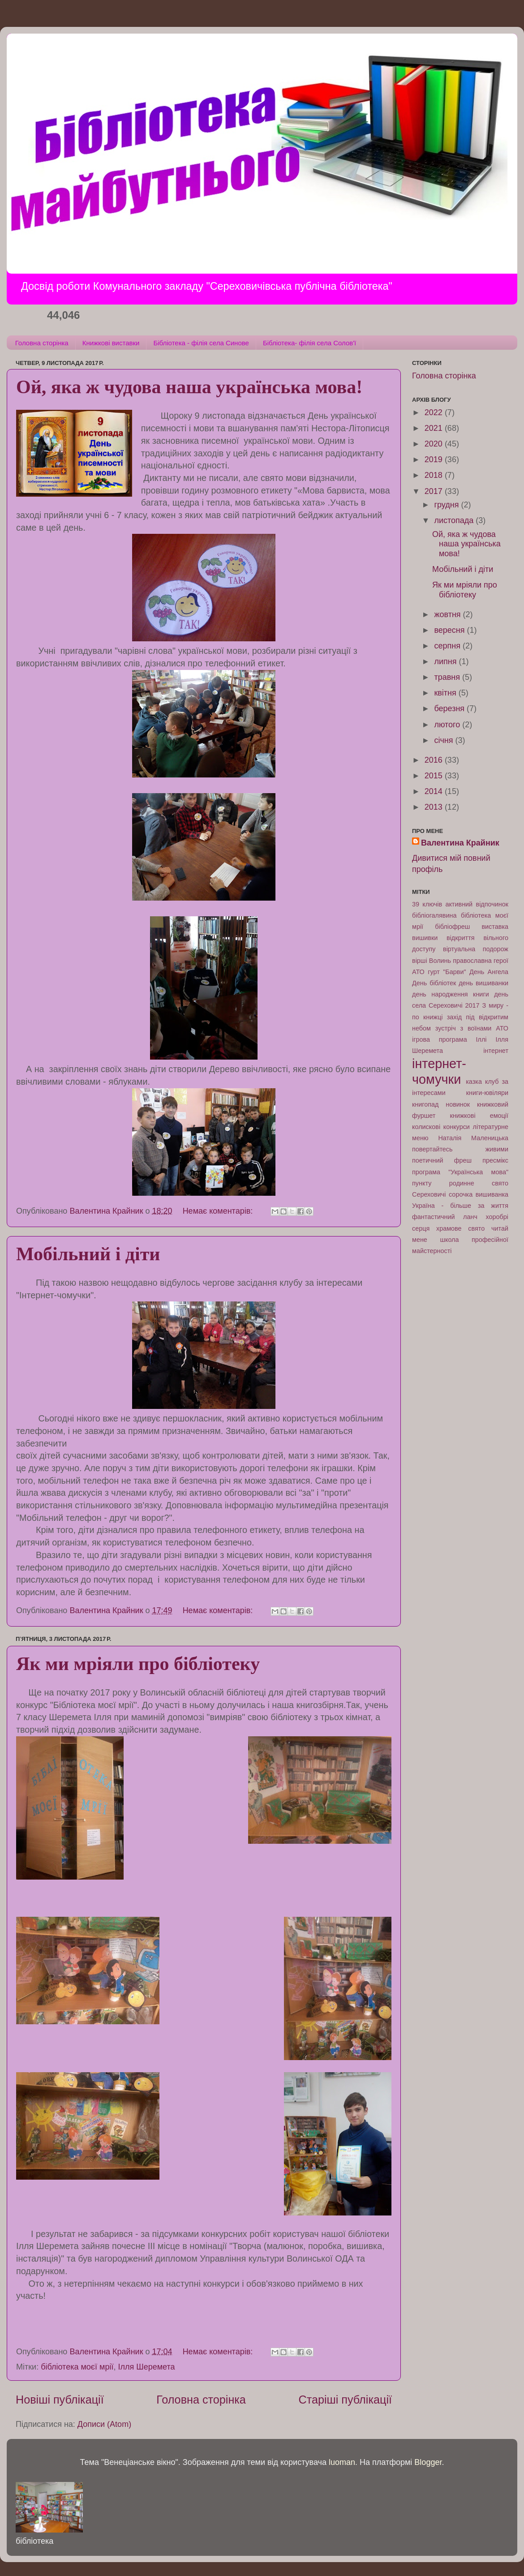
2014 (435, 791)
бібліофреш (452, 926)
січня (444, 740)
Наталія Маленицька (473, 1138)
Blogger (428, 2462)
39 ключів (427, 904)
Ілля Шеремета (146, 2366)
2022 (435, 412)
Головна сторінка (42, 343)
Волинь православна (460, 960)
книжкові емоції (479, 1115)
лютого (448, 724)
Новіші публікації (60, 2399)
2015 (435, 775)
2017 (435, 491)
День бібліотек (434, 983)
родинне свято (478, 1183)
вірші (419, 960)
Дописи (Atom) (104, 2424)
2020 (435, 443)
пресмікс (495, 1160)
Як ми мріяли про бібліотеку (138, 1663)
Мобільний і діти (88, 1254)
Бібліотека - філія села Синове (201, 343)
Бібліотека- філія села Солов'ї (309, 343)
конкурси (456, 1126)
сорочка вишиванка (478, 1194)
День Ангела (488, 971)
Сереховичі (429, 1194)
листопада (455, 520)
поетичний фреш (442, 1160)
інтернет (495, 1050)
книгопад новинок (441, 1104)
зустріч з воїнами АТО (471, 1028)
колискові (426, 1126)
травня (448, 677)
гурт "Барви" (447, 971)
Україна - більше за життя (460, 1205)
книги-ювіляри (487, 1092)
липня (446, 661)
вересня (450, 630)
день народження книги (450, 994)
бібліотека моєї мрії (77, 2366)
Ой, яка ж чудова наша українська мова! (189, 387)
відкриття (461, 937)
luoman (342, 2462)
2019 (435, 459)
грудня (447, 504)
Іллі (481, 1039)
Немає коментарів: (219, 1210)
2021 (435, 428)
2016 (435, 760)
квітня (446, 692)
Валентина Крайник (460, 842)
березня (450, 708)
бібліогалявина (434, 915)
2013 (435, 807)
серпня (448, 645)
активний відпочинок (476, 904)
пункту (421, 1183)
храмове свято (460, 1228)
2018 (435, 475)
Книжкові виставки (111, 343)
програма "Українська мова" (460, 1172)
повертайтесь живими (460, 1149)
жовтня (448, 614)
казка (474, 1081)
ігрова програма (439, 1039)
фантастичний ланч (444, 1216)
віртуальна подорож (475, 949)
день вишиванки (483, 983)
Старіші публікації (345, 2399)
